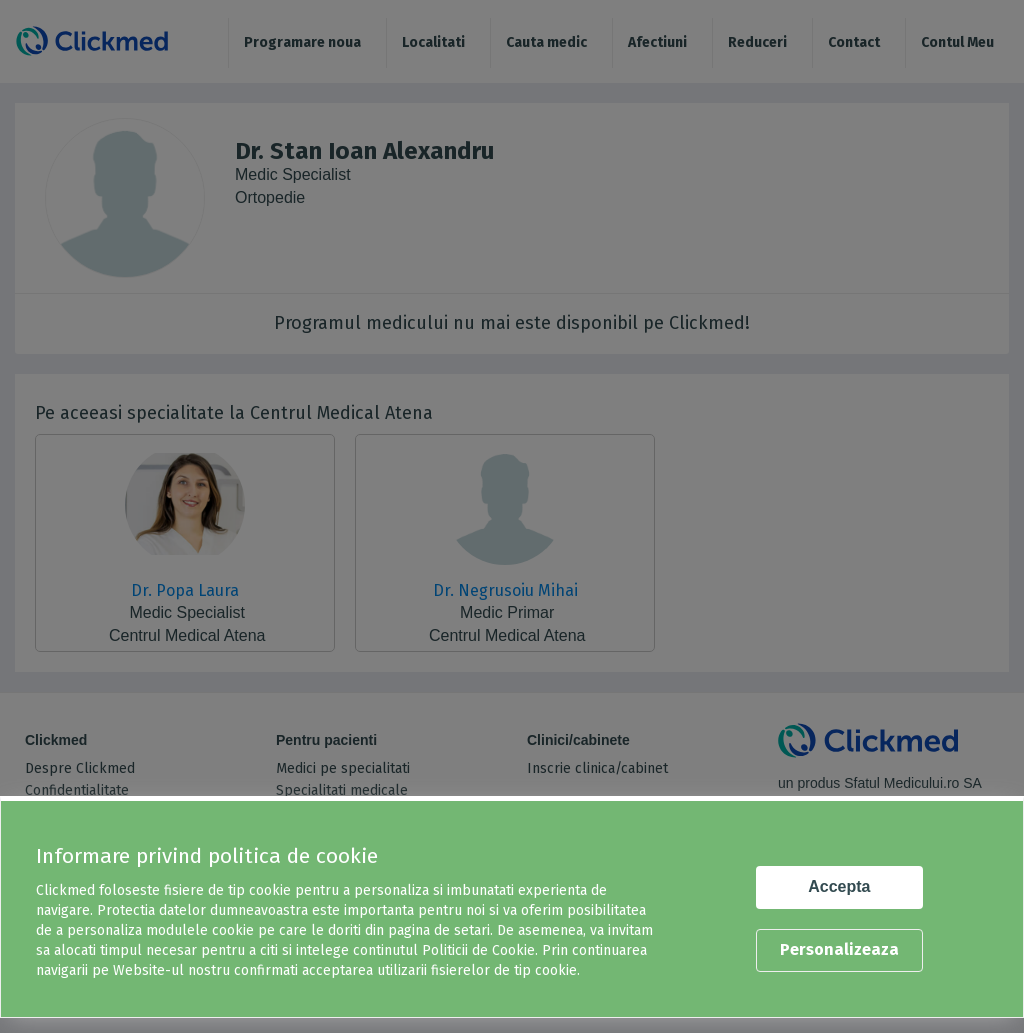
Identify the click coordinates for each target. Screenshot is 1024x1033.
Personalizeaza (839, 949)
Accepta (839, 886)
